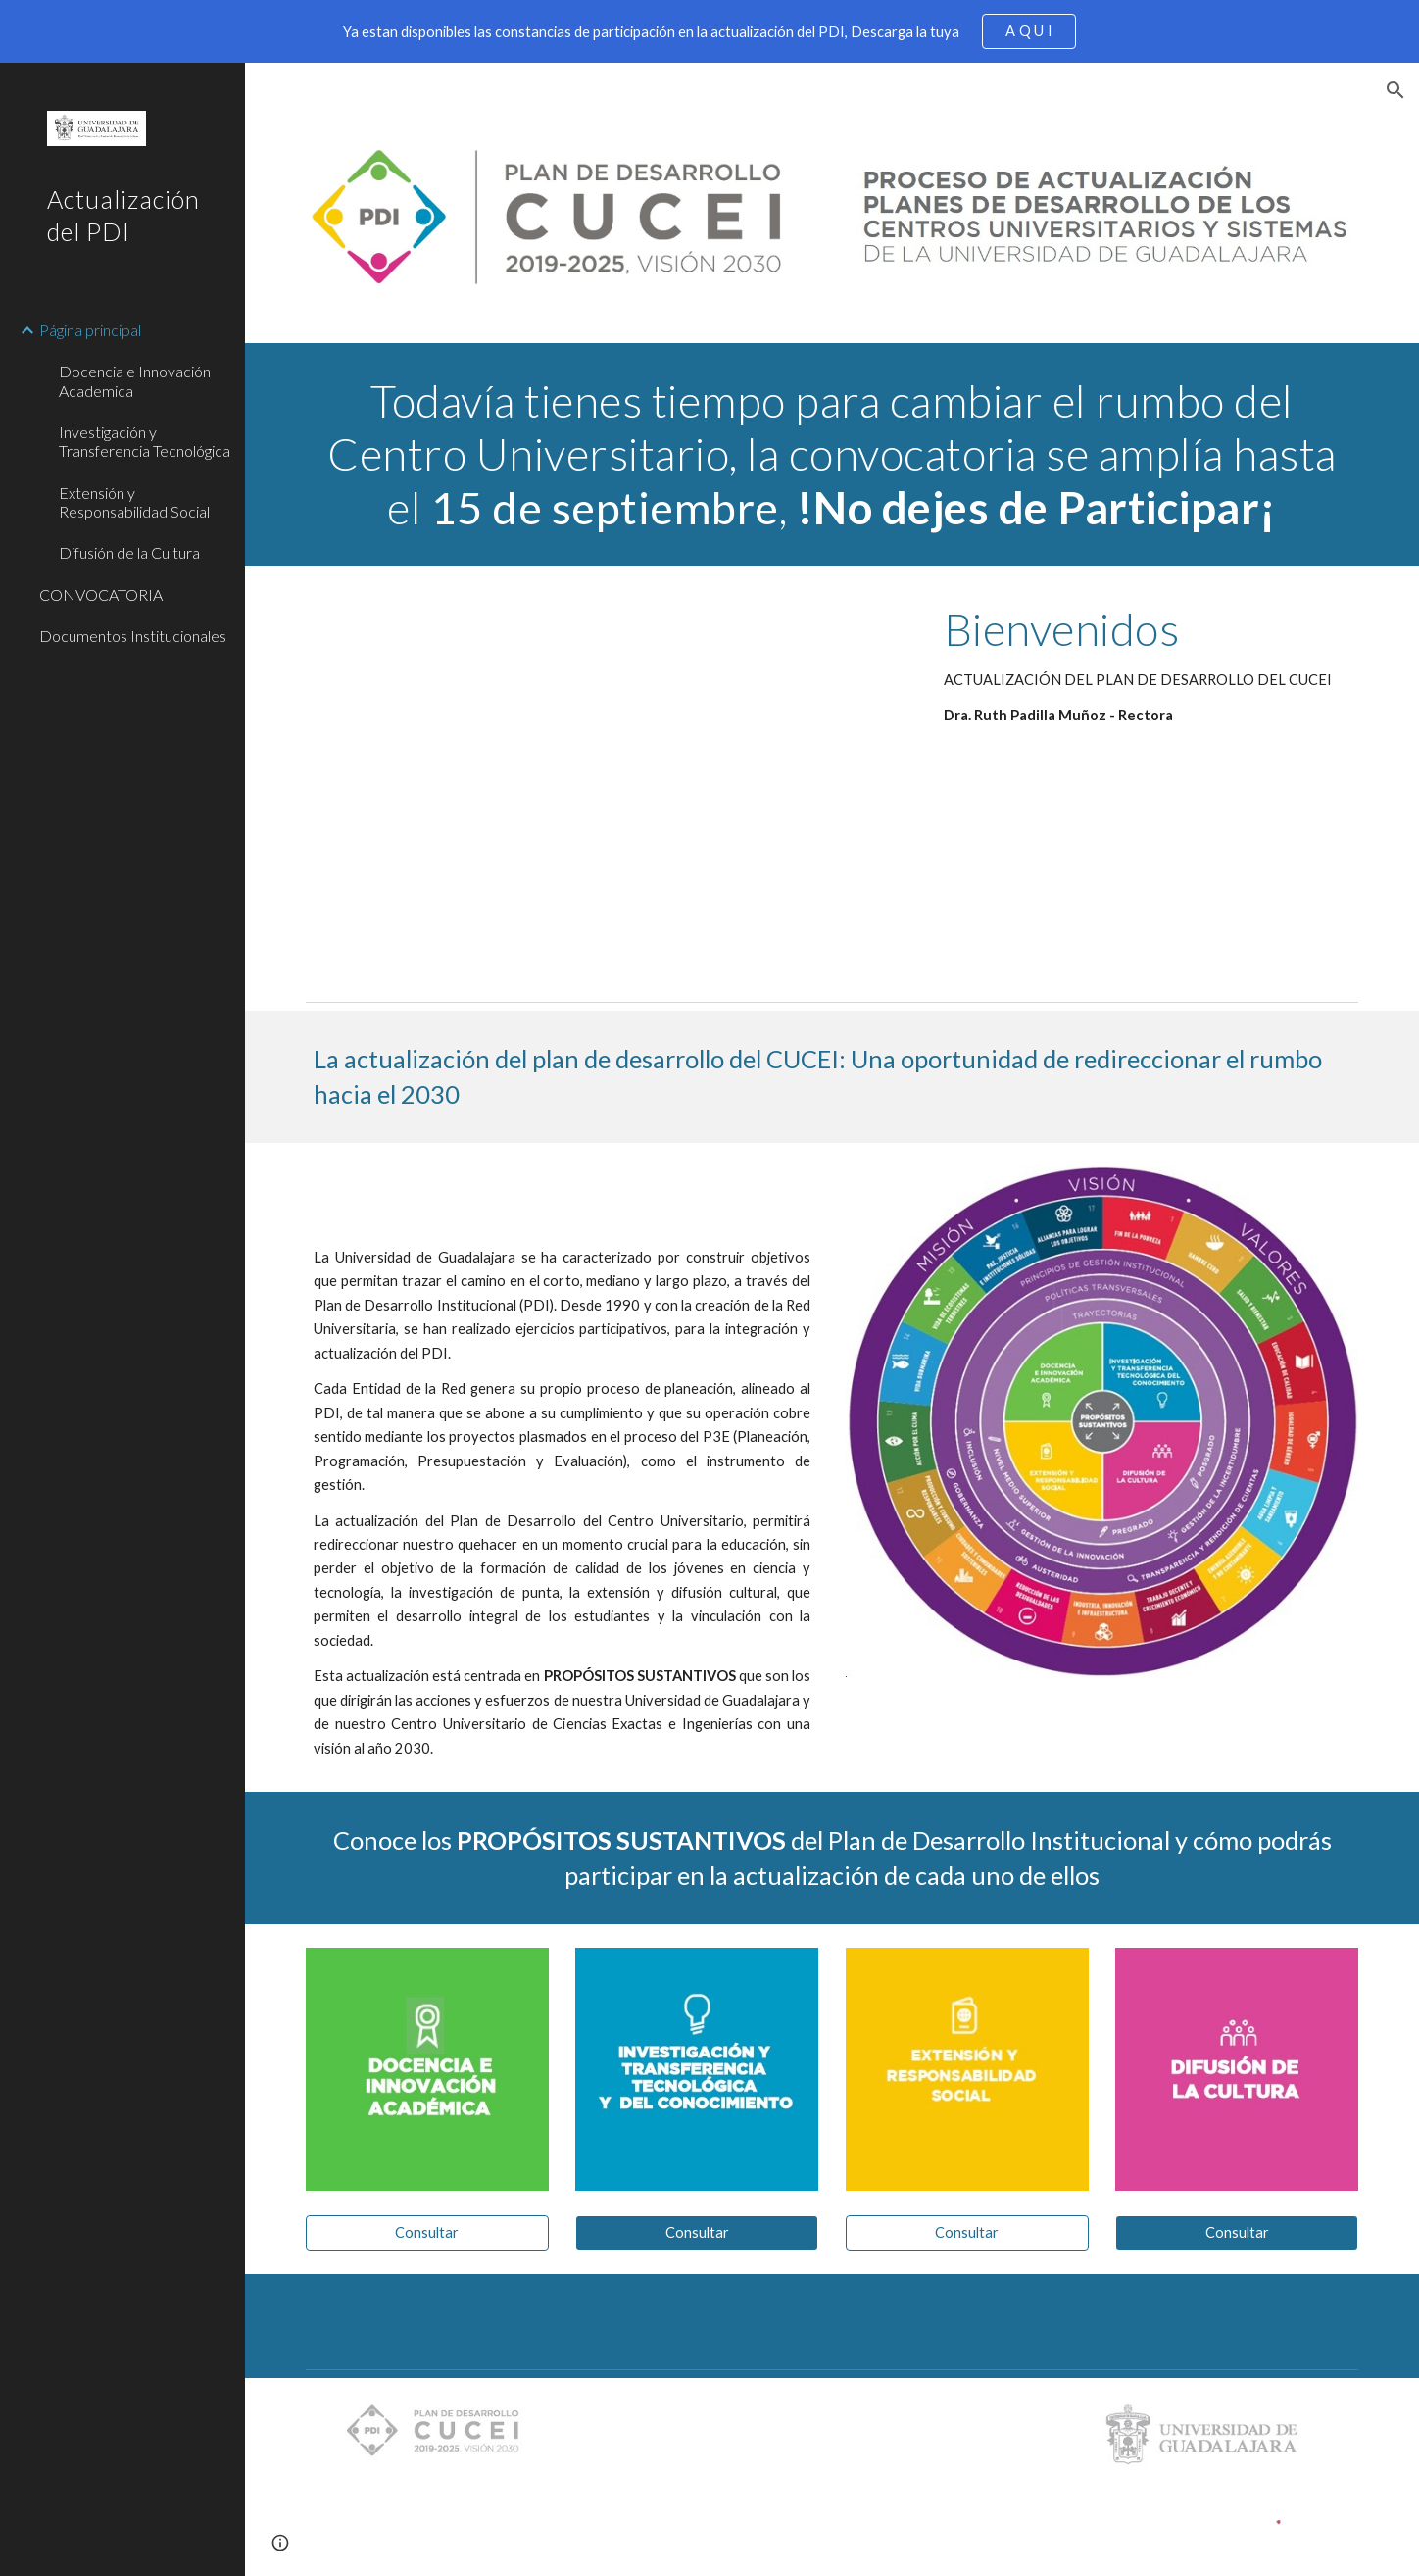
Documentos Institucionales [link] (132, 635)
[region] (709, 31)
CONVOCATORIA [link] (101, 594)
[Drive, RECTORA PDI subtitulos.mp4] (607, 779)
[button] (1395, 90)
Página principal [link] (90, 330)
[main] (832, 454)
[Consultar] (427, 2232)
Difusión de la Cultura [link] (129, 552)
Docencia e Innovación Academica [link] (135, 380)
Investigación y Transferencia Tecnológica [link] (144, 441)
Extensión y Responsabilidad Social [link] (134, 501)
